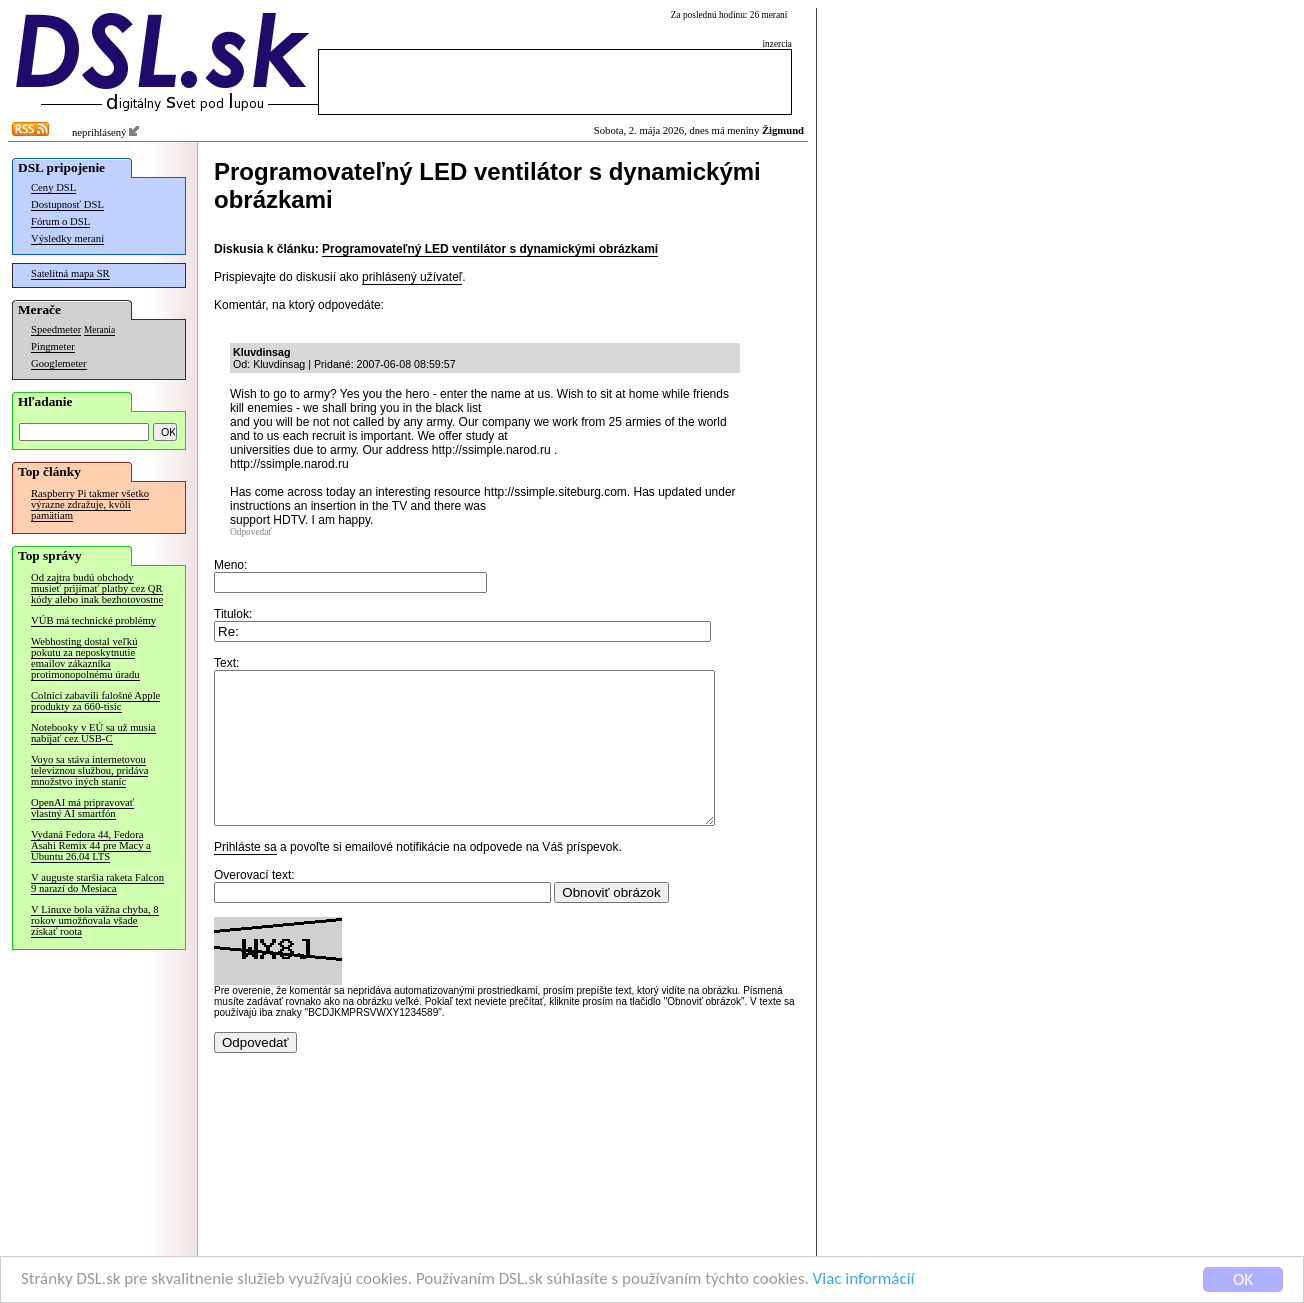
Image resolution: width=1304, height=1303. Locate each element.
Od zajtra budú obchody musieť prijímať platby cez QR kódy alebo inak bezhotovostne (97, 588)
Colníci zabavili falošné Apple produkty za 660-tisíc (95, 701)
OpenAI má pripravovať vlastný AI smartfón (82, 808)
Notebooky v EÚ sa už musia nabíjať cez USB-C (93, 733)
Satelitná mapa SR (70, 273)
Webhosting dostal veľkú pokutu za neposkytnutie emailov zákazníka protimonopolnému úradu (85, 658)
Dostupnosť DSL (67, 204)
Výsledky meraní (67, 238)
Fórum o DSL (60, 221)
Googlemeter (59, 363)
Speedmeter (56, 329)
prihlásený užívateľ (412, 277)
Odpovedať (251, 532)
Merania (99, 330)
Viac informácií (864, 1280)
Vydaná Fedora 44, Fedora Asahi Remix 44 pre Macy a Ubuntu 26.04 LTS (91, 845)
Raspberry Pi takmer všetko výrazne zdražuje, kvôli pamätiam (90, 504)
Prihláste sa (245, 877)
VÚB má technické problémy (93, 620)
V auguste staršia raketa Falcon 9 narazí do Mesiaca (97, 883)
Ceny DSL (53, 187)
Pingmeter (53, 346)
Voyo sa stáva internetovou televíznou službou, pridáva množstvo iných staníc (89, 770)
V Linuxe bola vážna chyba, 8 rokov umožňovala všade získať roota (95, 920)
